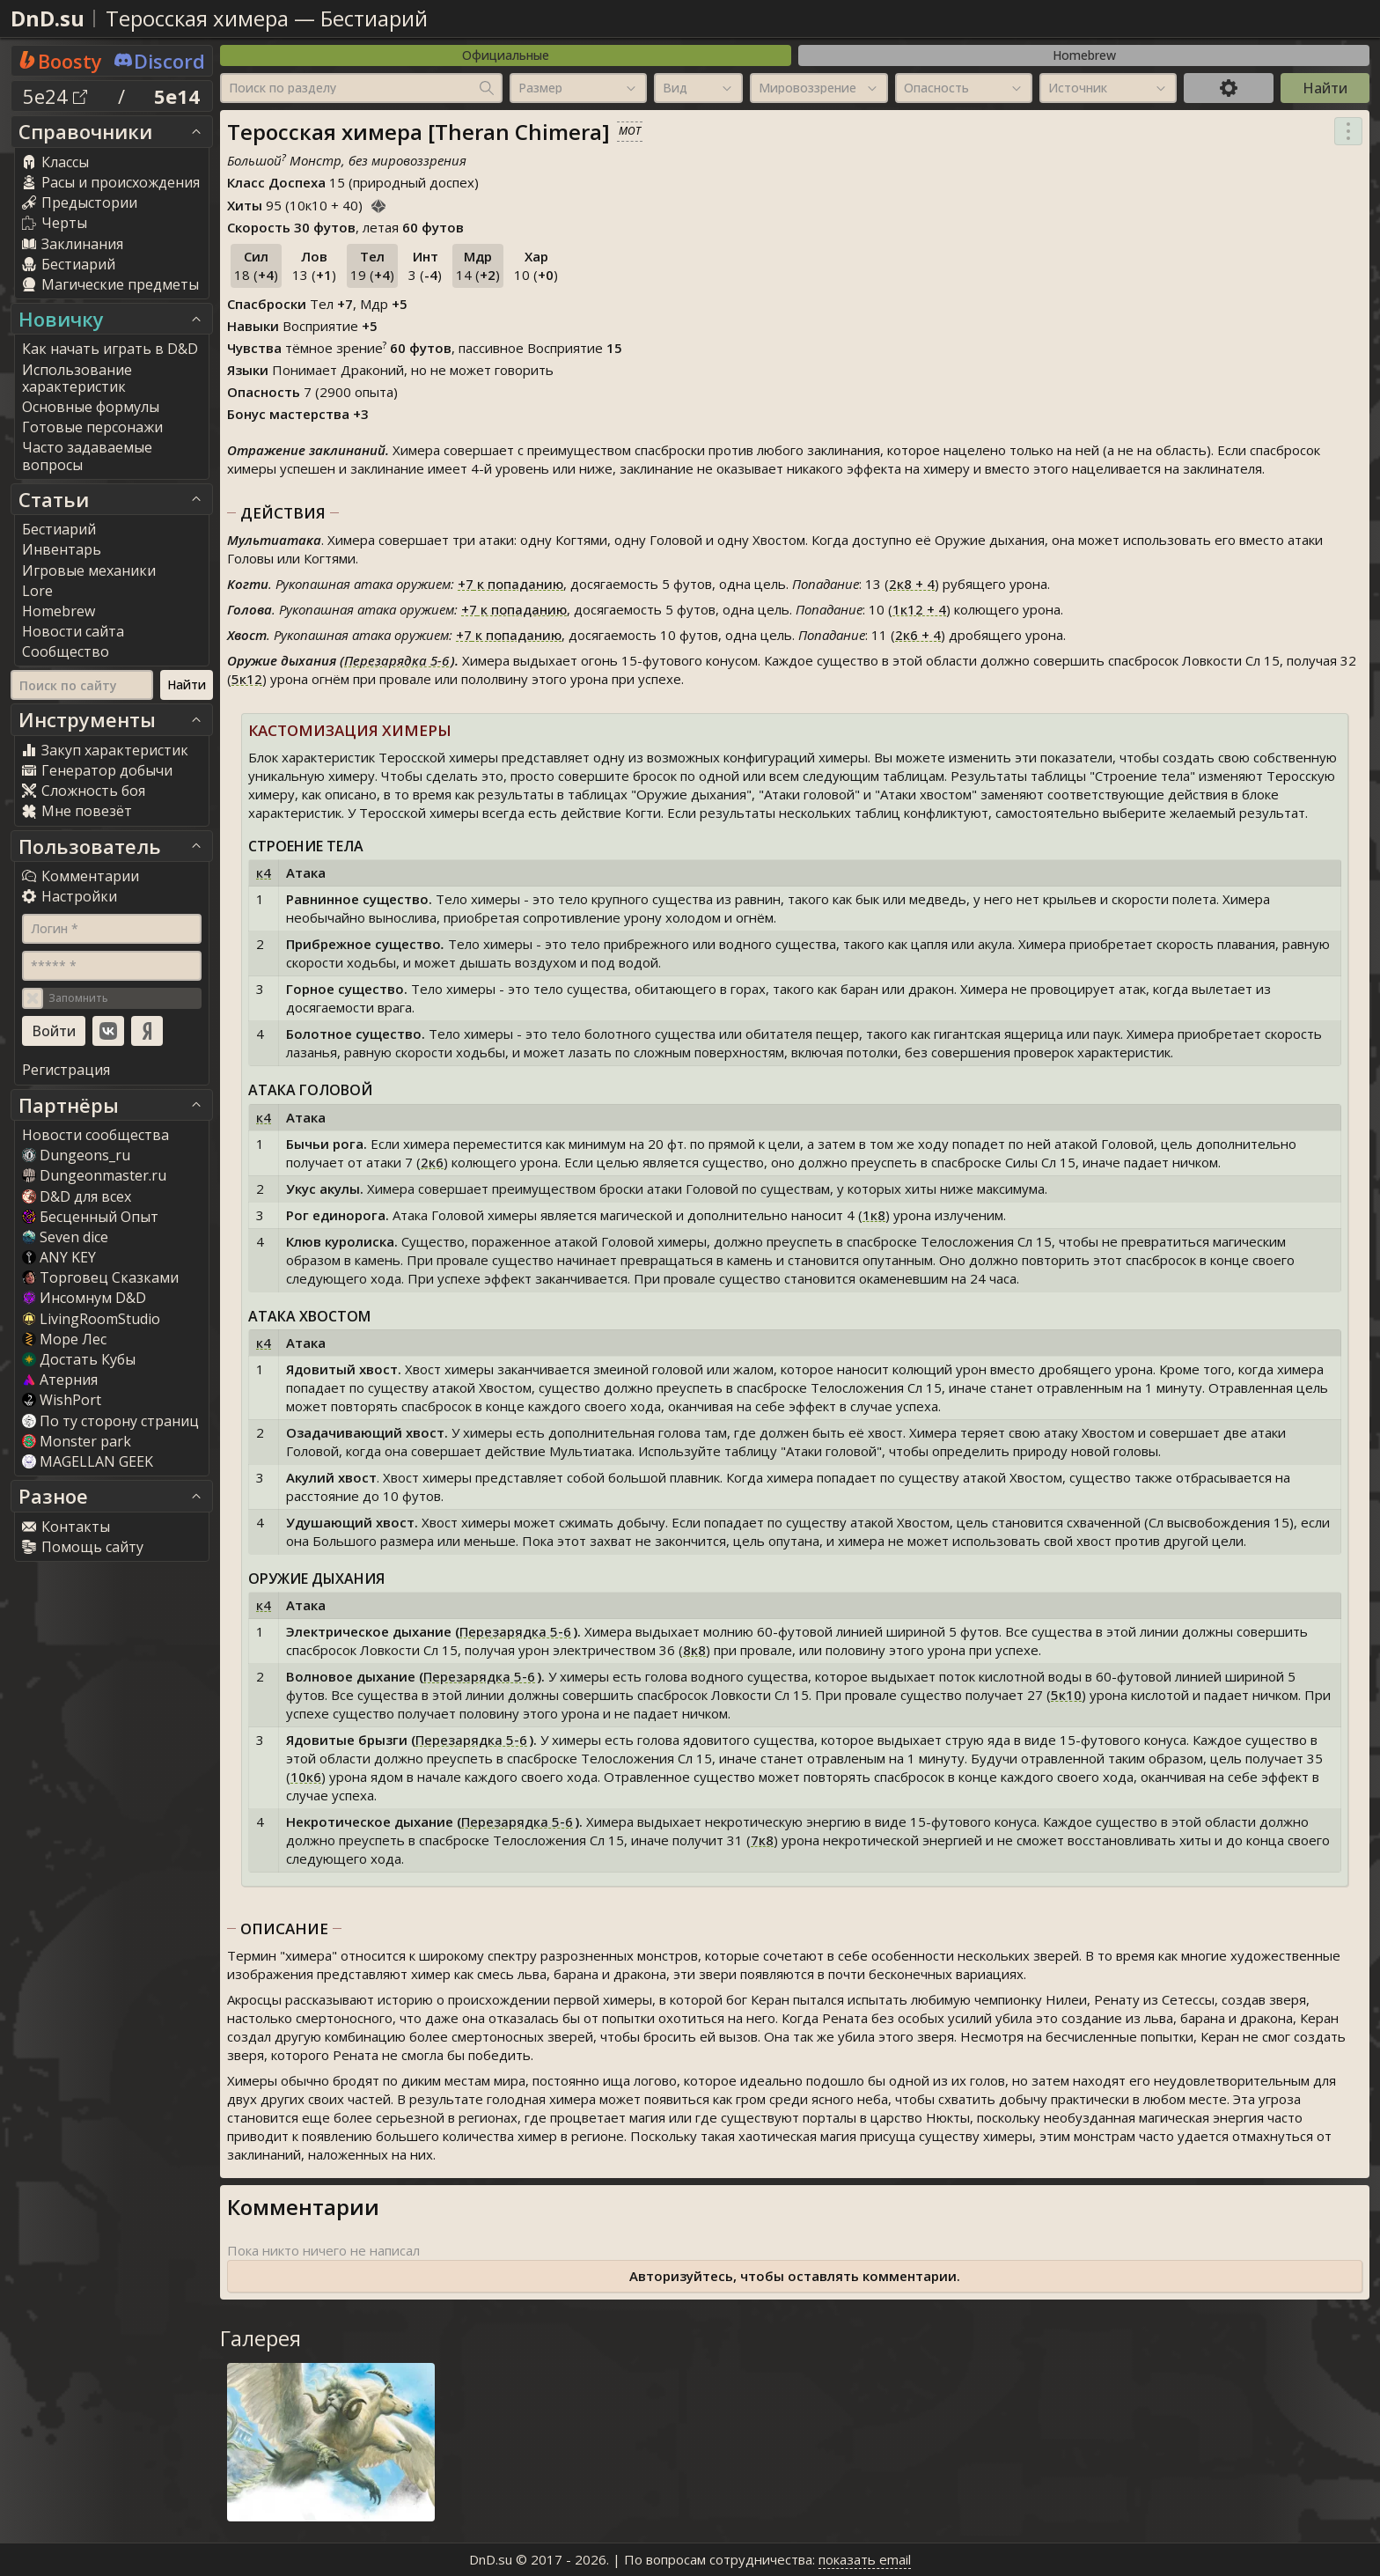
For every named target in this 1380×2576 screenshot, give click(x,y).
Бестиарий (374, 18)
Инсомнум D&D (84, 1297)
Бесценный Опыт (90, 1216)
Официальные (505, 55)
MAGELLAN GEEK (87, 1461)
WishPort (61, 1399)
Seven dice (65, 1237)
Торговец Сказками (100, 1277)
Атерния (60, 1379)
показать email (864, 2559)
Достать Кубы (79, 1359)
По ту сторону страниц (110, 1421)
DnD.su (47, 18)
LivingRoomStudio (91, 1318)
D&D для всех (76, 1196)
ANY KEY (59, 1257)
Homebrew (1084, 55)
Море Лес (64, 1339)
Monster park (76, 1441)
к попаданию (510, 583)
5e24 (55, 96)
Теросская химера (197, 18)
